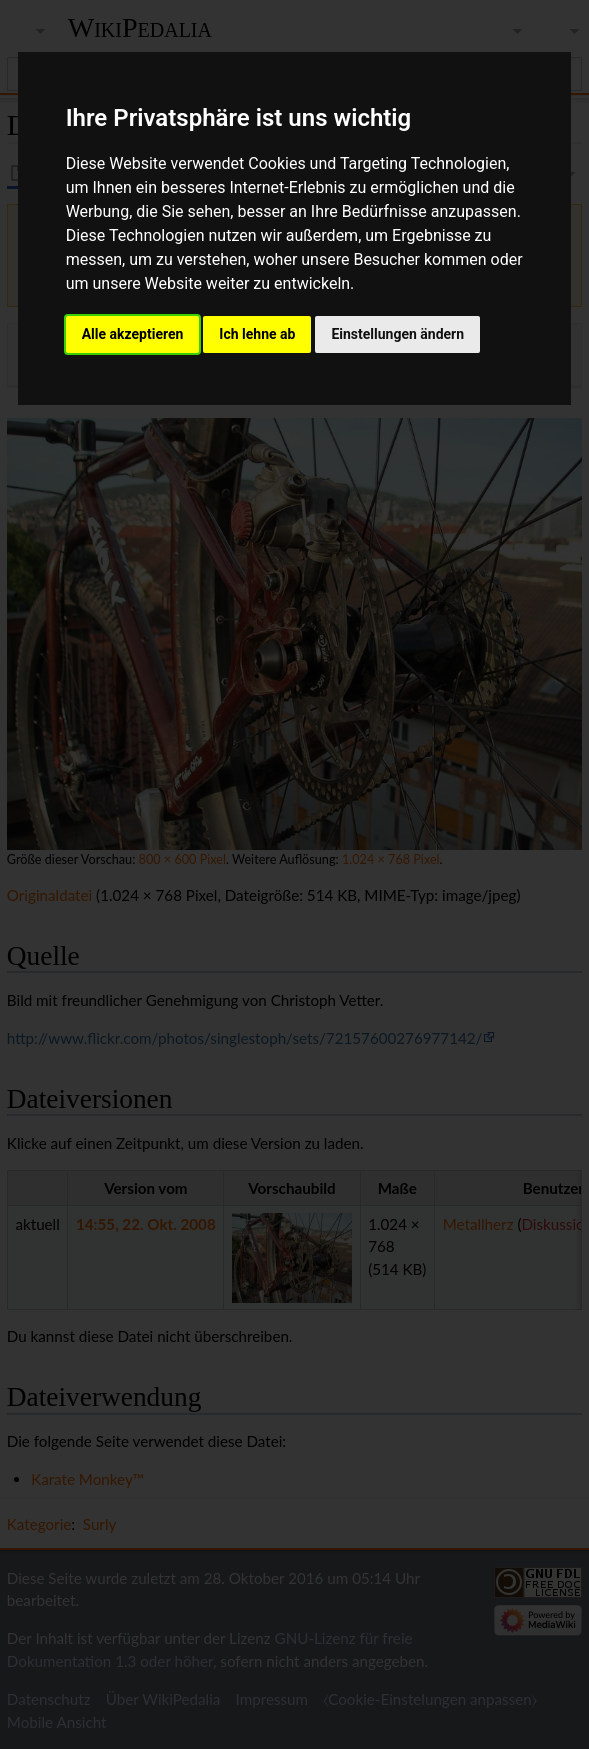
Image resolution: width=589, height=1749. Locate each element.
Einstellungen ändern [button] (397, 334)
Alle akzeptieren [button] (133, 334)
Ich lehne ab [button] (257, 334)
